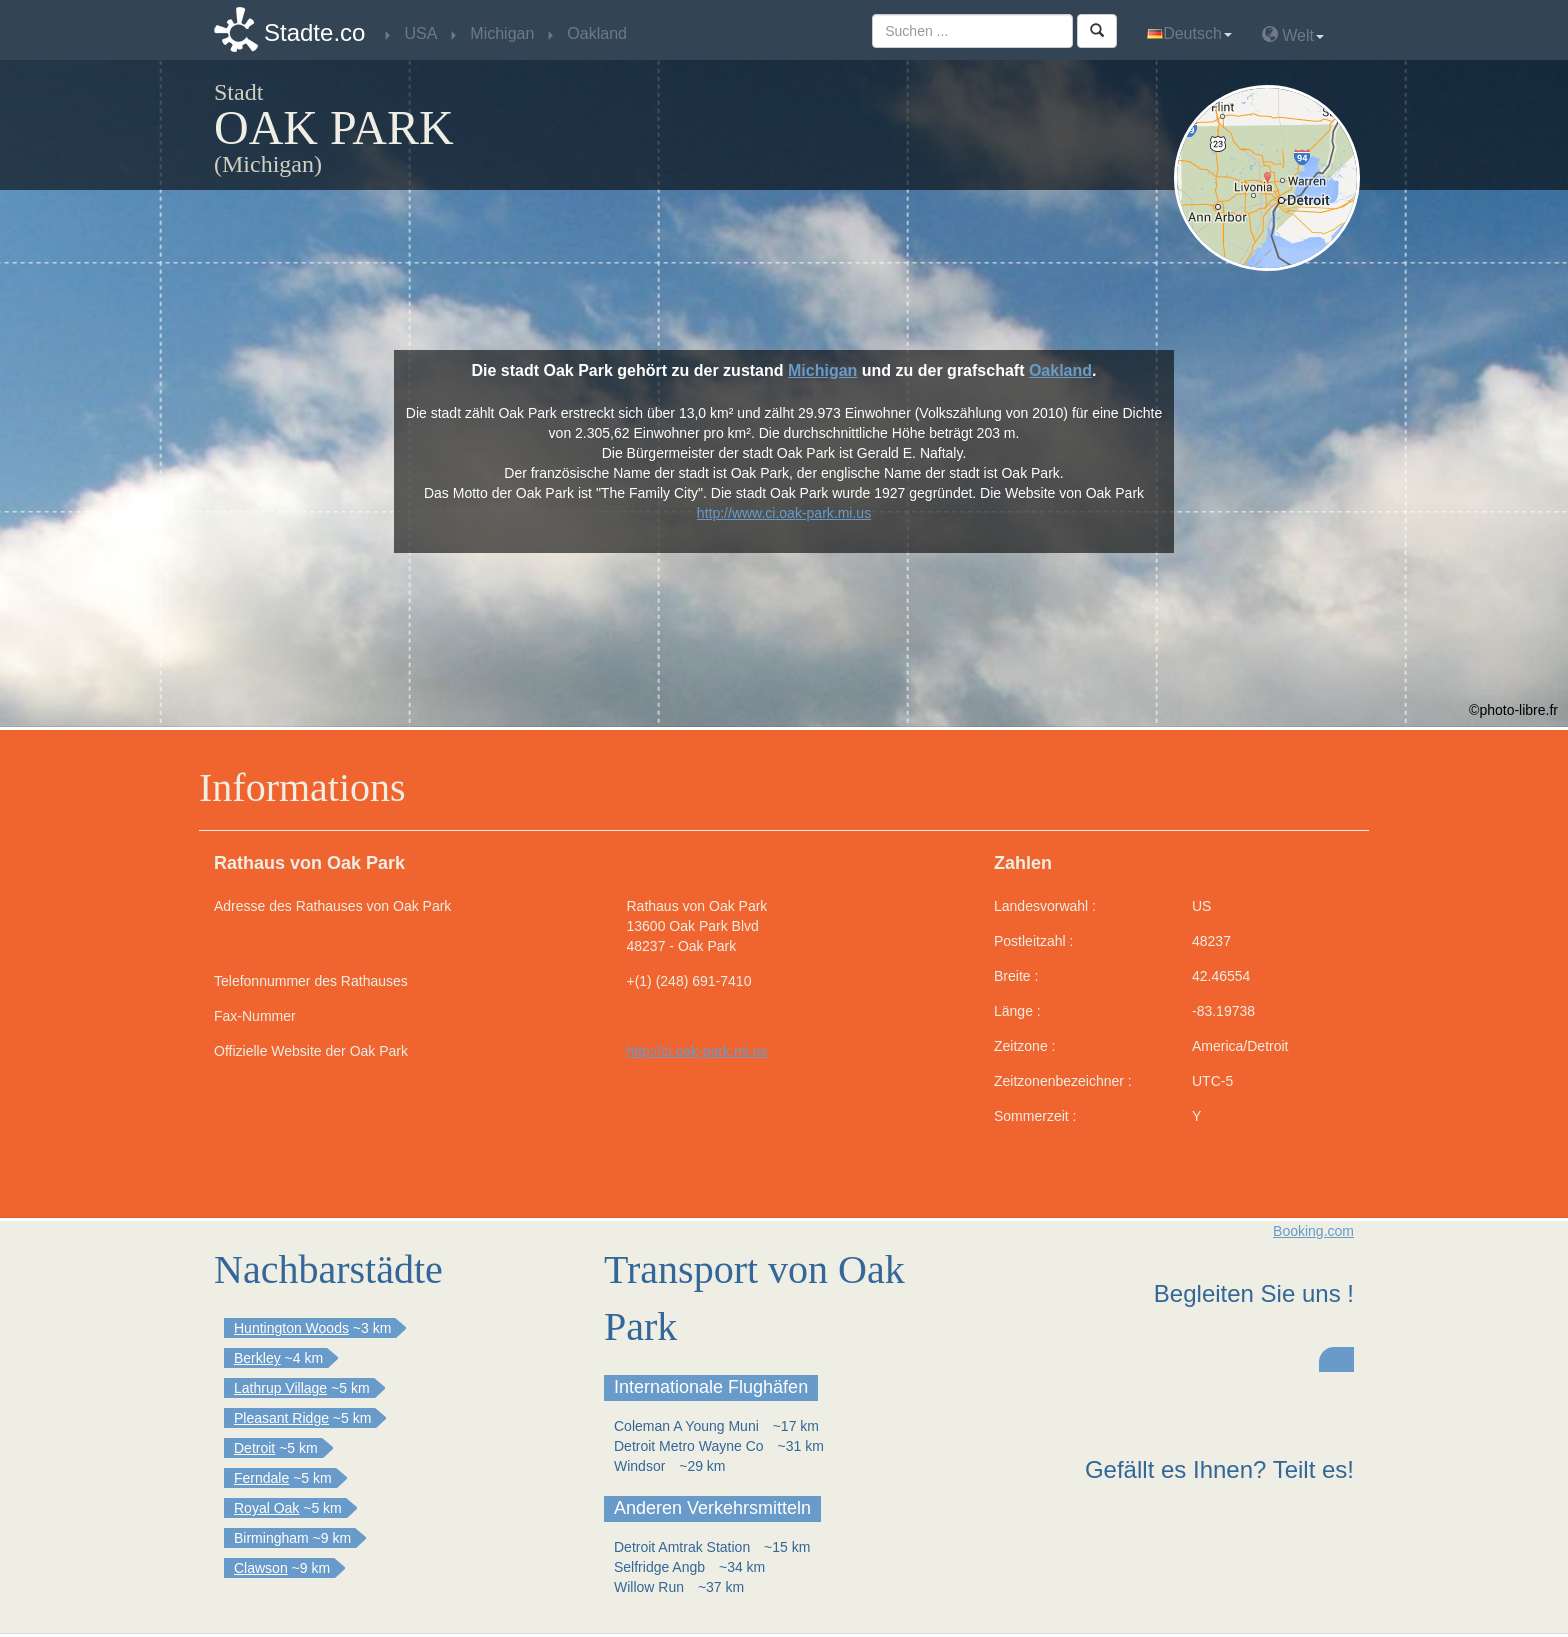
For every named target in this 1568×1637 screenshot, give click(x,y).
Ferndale (261, 1478)
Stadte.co (314, 32)
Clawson (261, 1568)
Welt (1293, 34)
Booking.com (1313, 1231)
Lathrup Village (280, 1388)
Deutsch (1189, 33)
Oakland (1060, 370)
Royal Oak (266, 1508)
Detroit (254, 1448)
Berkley (257, 1358)
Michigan (822, 370)
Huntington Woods (291, 1328)
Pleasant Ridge (281, 1418)
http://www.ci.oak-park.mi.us (784, 513)
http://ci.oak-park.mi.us (697, 1051)
